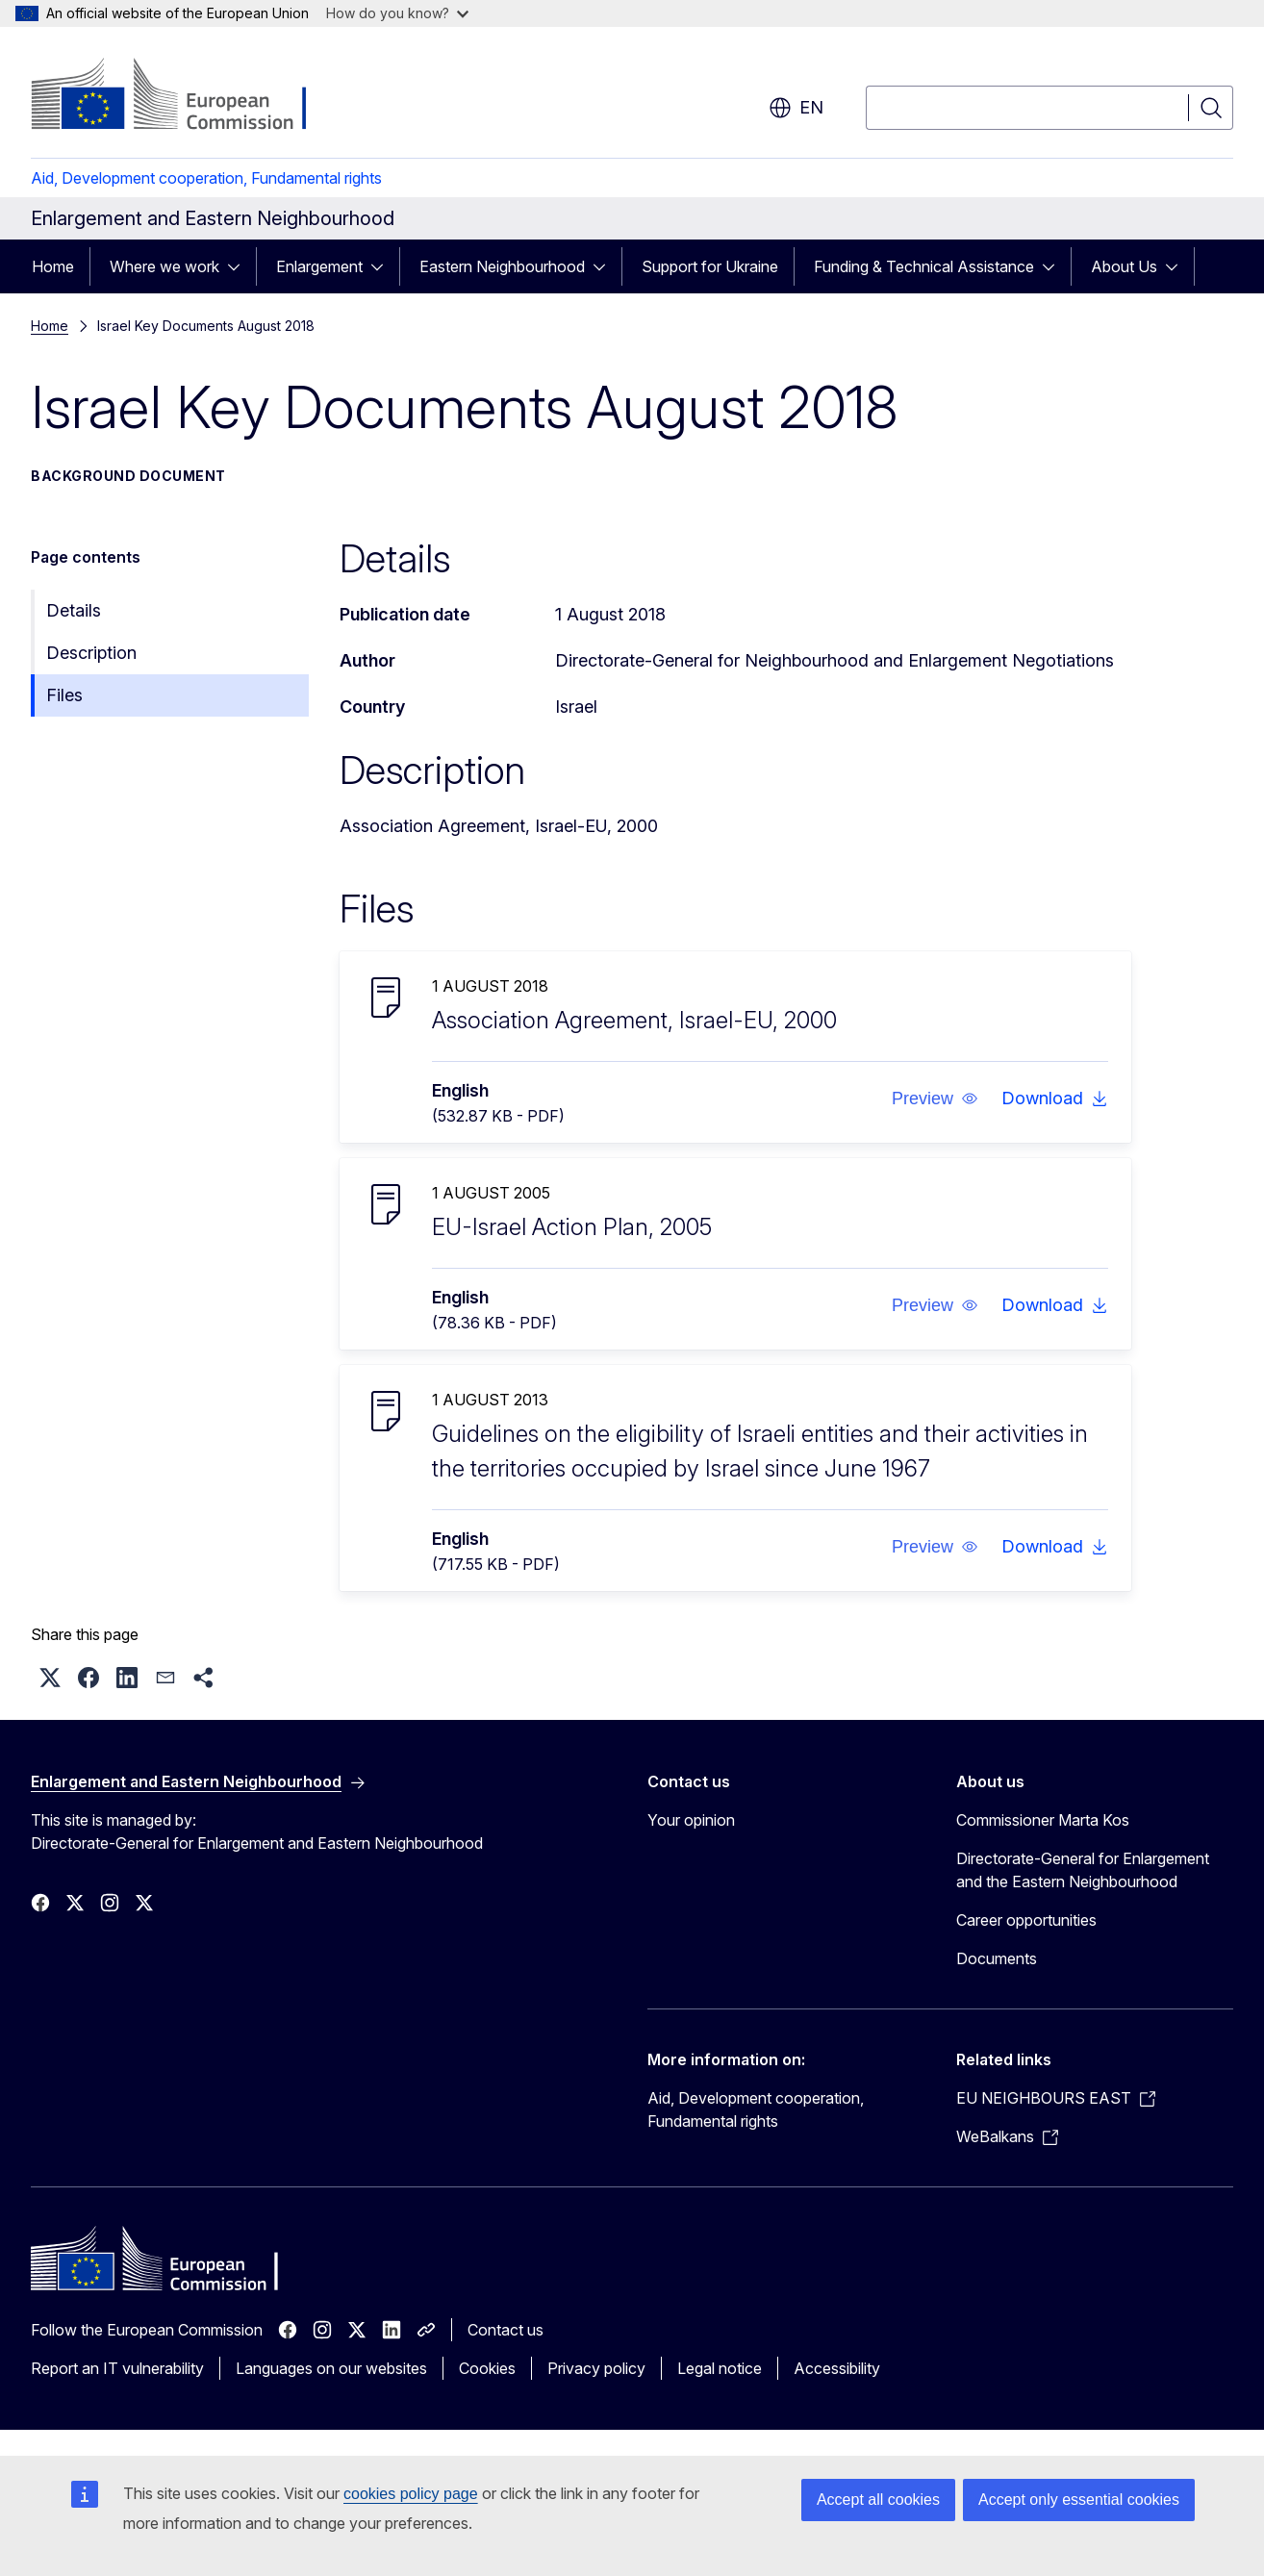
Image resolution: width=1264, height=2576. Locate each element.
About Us (1124, 266)
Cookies (487, 2368)
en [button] (796, 107)
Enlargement (319, 266)
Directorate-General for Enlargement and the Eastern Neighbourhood (1082, 1870)
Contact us (506, 2329)
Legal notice (719, 2368)
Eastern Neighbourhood (502, 266)
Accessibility (837, 2368)
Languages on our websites (331, 2368)
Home (53, 266)
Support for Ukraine (710, 266)
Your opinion (691, 1820)
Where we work (164, 266)
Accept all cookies (878, 2499)
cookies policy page (410, 2494)
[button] (934, 1098)
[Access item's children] (239, 266)
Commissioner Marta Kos (1042, 1820)
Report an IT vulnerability (117, 2368)
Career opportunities (1026, 1920)
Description (91, 653)
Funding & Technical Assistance (924, 266)
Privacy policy (596, 2368)
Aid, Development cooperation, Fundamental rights (206, 178)
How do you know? (397, 13)
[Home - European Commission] (186, 96)
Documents (996, 1958)
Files (64, 695)
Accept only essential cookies (1078, 2499)
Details (73, 610)
